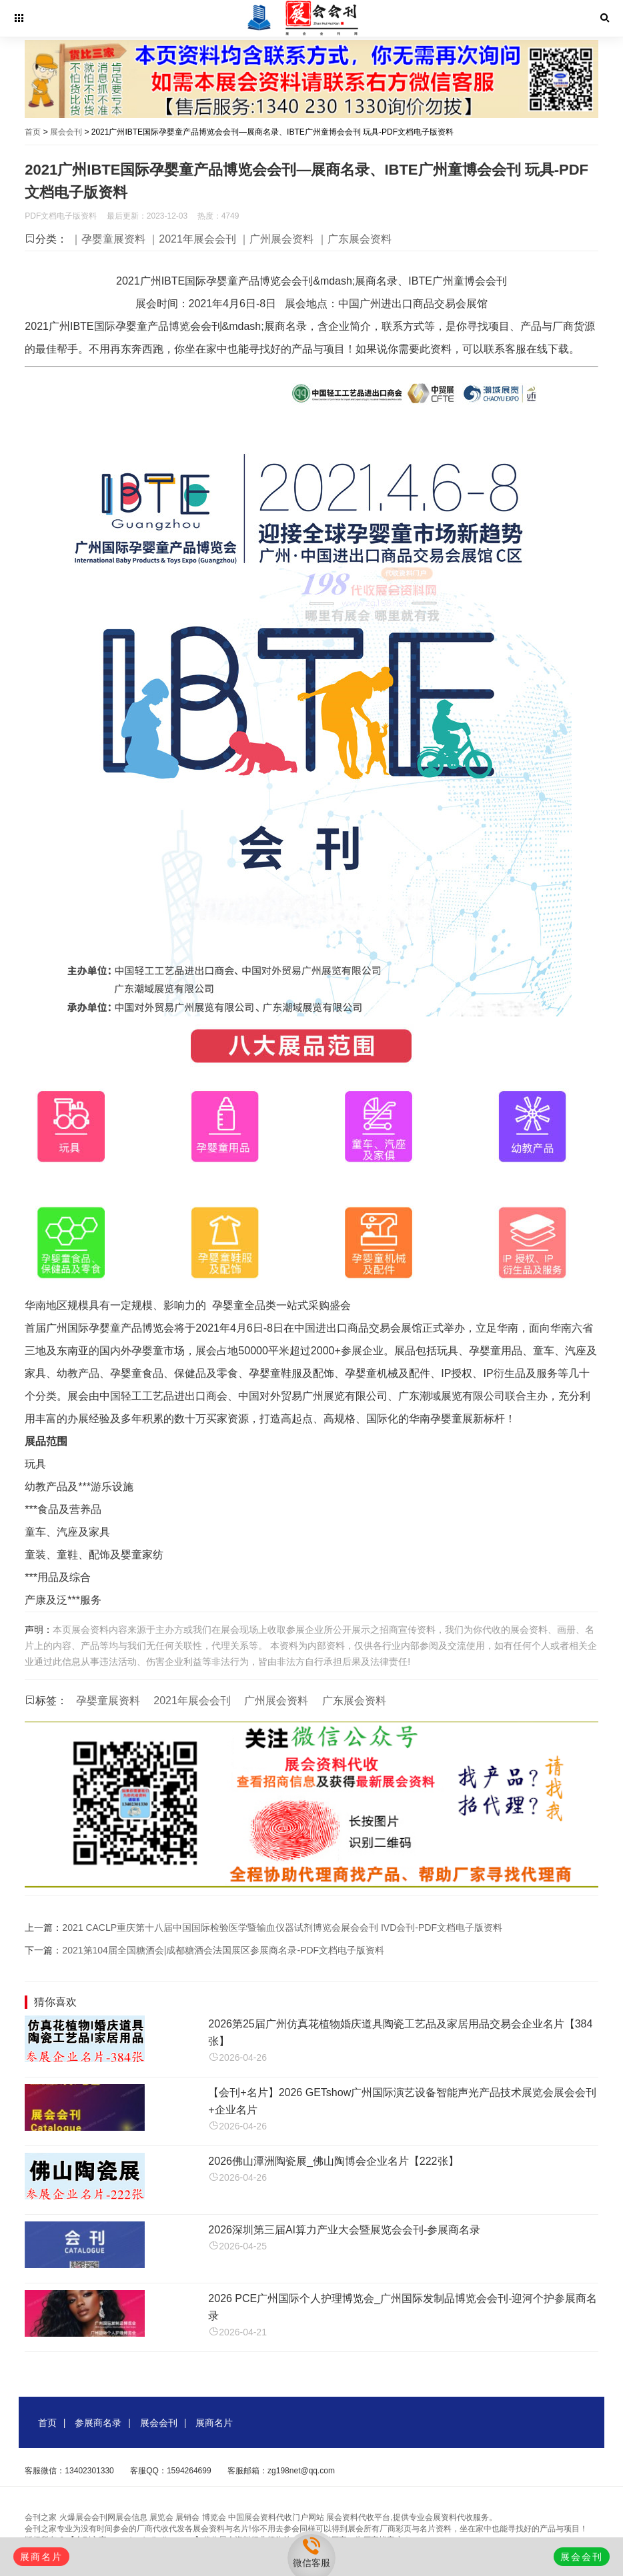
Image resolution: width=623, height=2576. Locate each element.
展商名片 (214, 2422)
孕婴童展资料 (108, 1700)
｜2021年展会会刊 (192, 239)
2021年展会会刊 (192, 1700)
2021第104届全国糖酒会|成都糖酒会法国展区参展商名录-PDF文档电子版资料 (223, 1950)
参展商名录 (98, 2422)
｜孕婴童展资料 (108, 239)
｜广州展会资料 (276, 239)
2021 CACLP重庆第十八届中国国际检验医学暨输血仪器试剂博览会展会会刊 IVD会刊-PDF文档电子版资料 (282, 1927)
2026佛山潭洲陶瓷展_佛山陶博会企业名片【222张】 (333, 2161)
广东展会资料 (354, 1700)
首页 (33, 132)
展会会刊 (66, 132)
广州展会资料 (276, 1700)
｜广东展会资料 (354, 239)
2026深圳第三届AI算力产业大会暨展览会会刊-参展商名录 (344, 2229)
